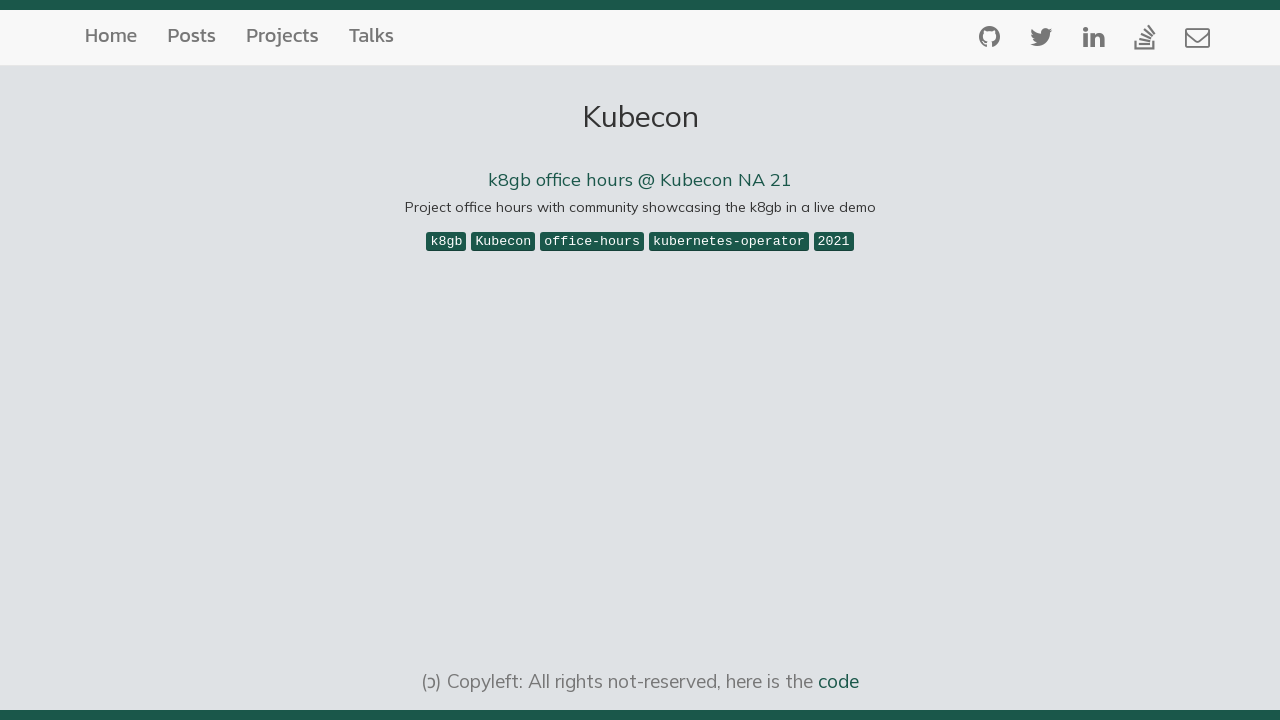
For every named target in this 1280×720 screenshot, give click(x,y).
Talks (371, 35)
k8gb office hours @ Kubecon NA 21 (640, 179)
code (838, 681)
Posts (191, 35)
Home (111, 35)
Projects (282, 35)
